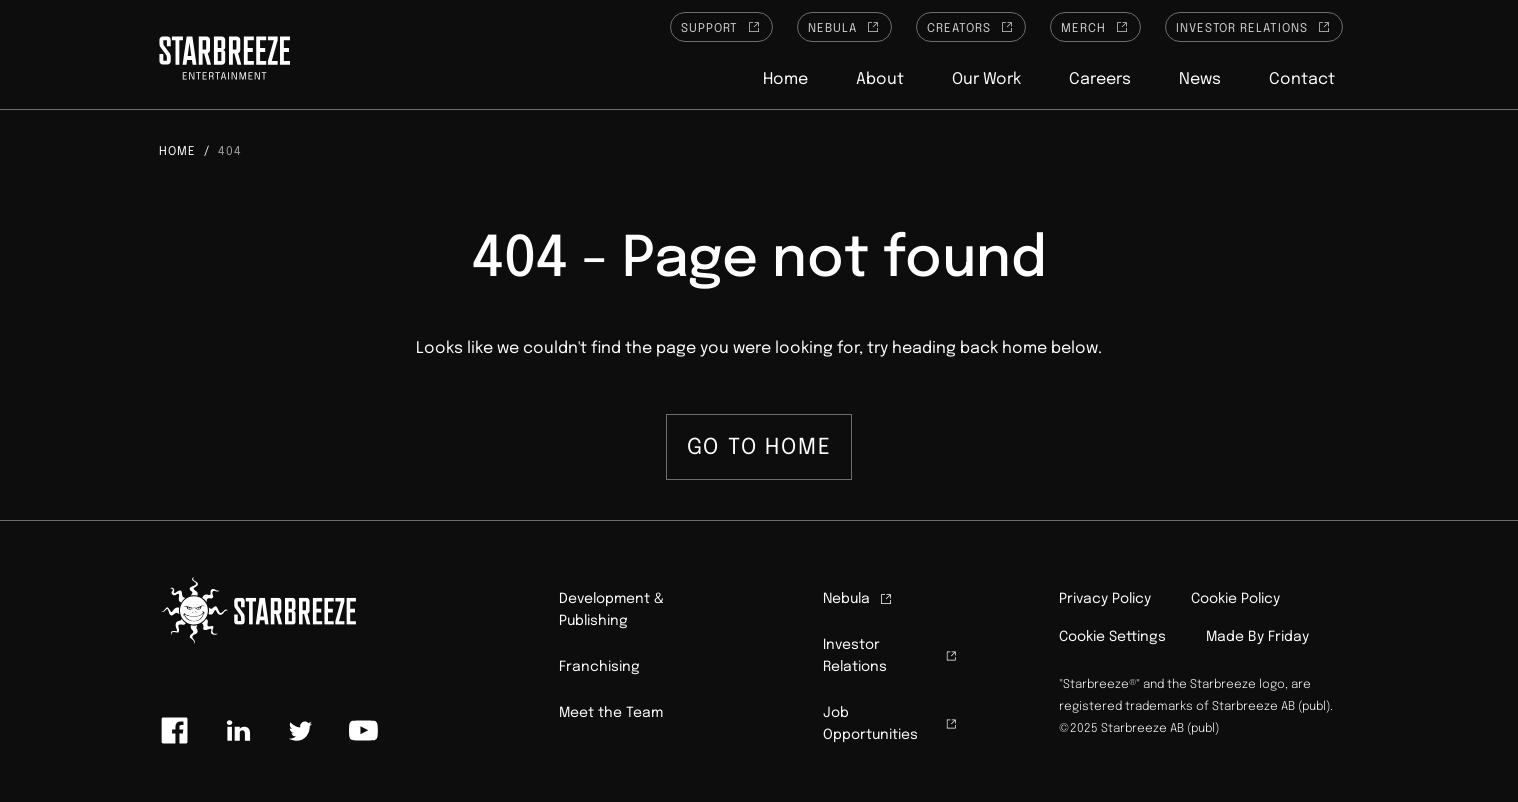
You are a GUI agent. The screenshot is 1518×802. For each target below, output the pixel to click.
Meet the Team (611, 713)
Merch (1095, 27)
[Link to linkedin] (238, 730)
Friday (1288, 637)
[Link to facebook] (175, 730)
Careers (1100, 79)
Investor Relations (1254, 27)
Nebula (844, 27)
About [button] (880, 79)
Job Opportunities (891, 724)
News (1200, 79)
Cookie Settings (1112, 637)
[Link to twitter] (300, 730)
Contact (1302, 79)
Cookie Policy (1235, 599)
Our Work (986, 79)
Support (722, 27)
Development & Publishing (611, 610)
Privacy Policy (1105, 599)
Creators (971, 27)
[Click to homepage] (224, 61)
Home (785, 79)
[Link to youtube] (363, 730)
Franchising (599, 667)
